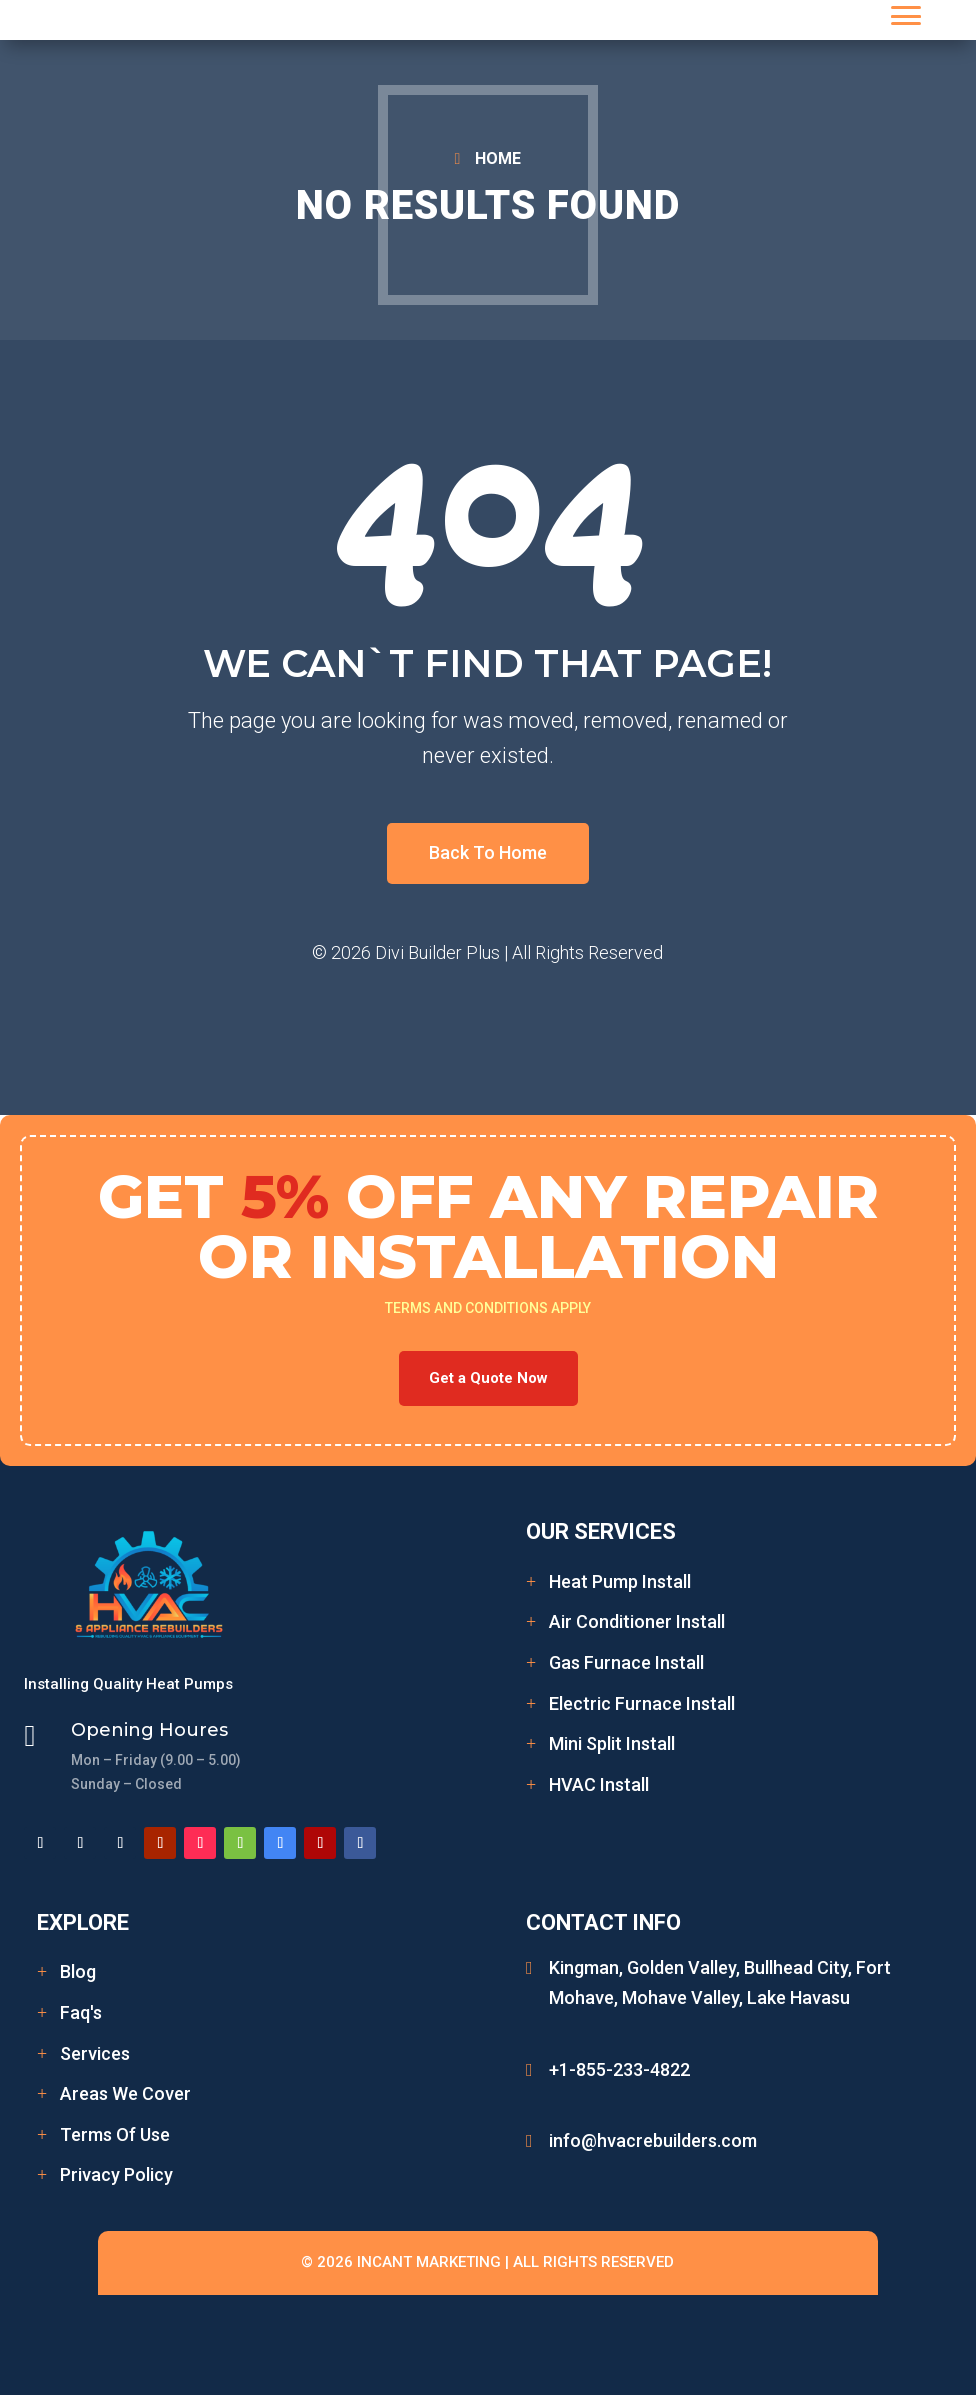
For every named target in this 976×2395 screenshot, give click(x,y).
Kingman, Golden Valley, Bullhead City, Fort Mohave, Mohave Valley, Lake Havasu (720, 1983)
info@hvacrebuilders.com (653, 2140)
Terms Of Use (115, 2134)
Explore (83, 1922)
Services (95, 2053)
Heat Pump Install (620, 1581)
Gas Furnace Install (626, 1662)
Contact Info (603, 1922)
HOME (498, 158)
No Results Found (488, 205)
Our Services (601, 1531)
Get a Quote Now (488, 1378)
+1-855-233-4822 (619, 2069)
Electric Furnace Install (642, 1703)
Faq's (81, 2012)
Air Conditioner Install (637, 1621)
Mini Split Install (612, 1743)
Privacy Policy (116, 2174)
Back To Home (488, 852)
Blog (78, 1971)
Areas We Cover (125, 2093)
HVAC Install (599, 1784)
